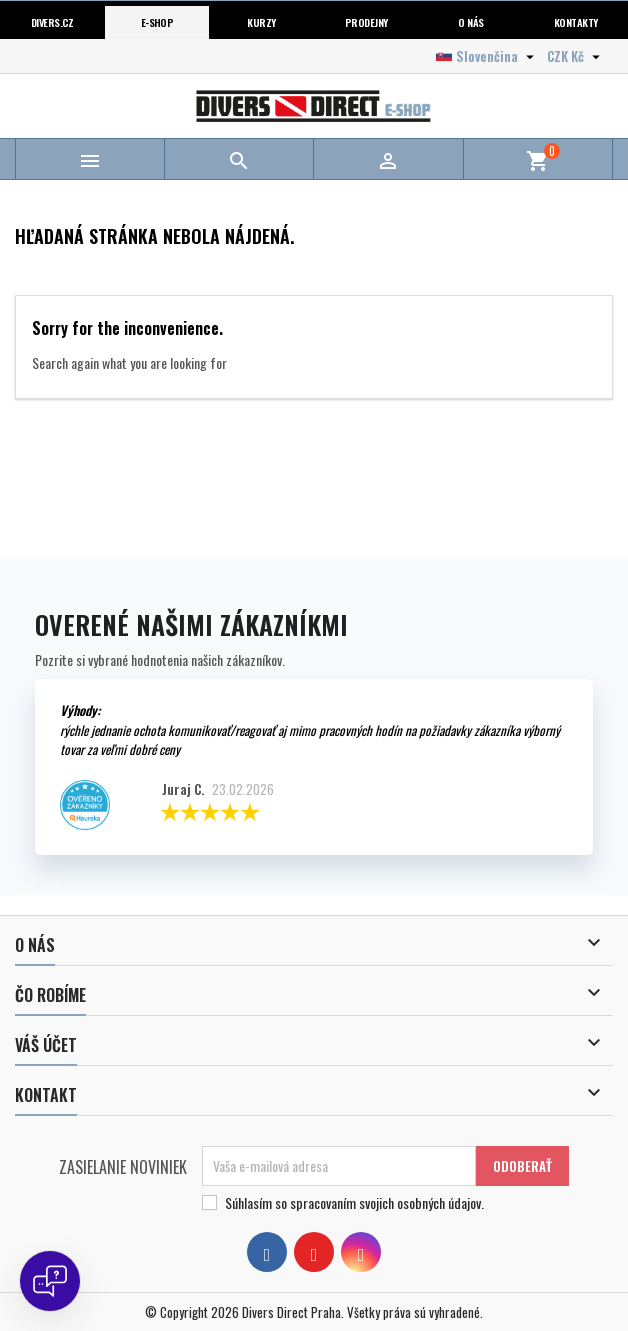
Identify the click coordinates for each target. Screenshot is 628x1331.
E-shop (157, 22)
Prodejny (366, 22)
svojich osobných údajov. (421, 1202)
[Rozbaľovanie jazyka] (487, 56)
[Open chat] (50, 1281)
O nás (470, 22)
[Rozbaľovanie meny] (576, 56)
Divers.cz (52, 22)
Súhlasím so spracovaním (354, 1203)
